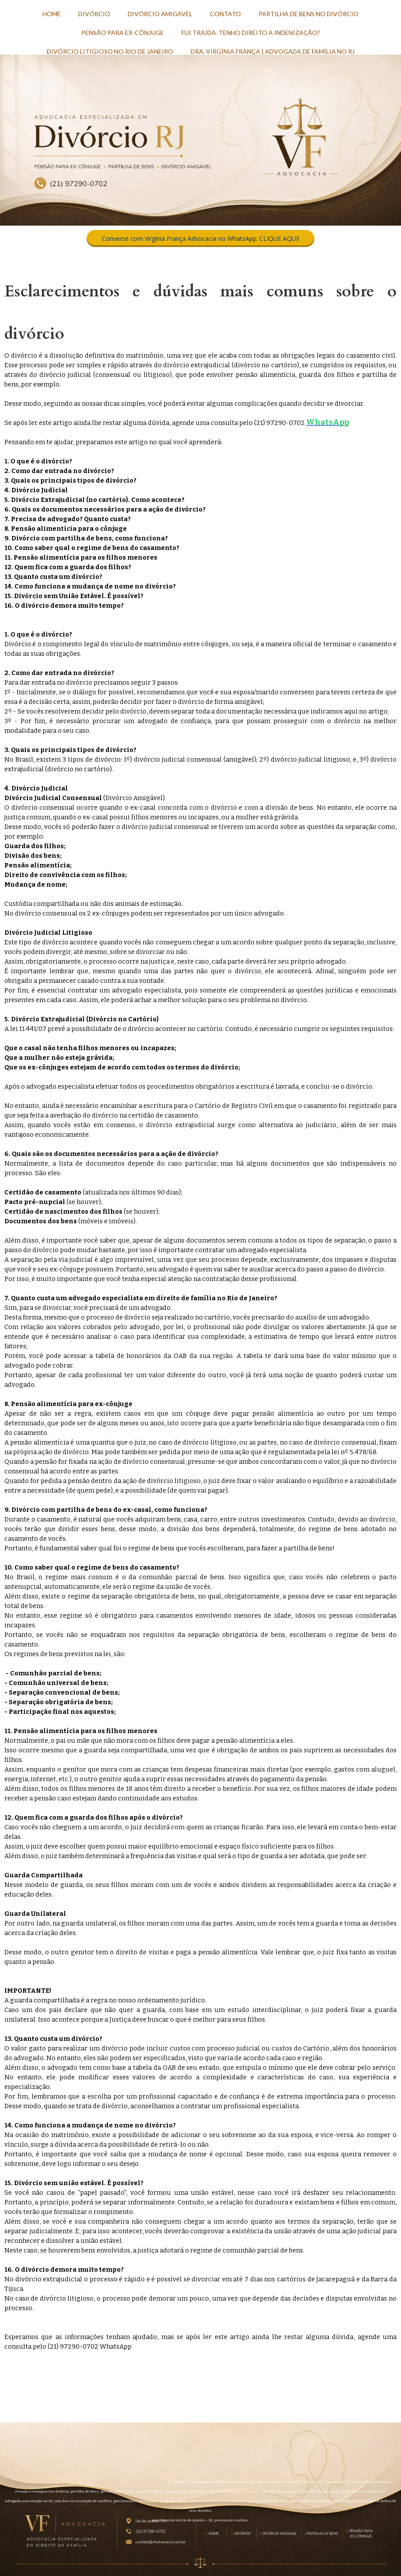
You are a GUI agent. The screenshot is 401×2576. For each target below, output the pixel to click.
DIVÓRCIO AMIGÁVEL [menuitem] (160, 13)
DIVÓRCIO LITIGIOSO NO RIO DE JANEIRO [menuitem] (110, 51)
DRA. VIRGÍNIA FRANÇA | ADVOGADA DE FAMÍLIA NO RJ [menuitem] (273, 51)
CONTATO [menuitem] (225, 13)
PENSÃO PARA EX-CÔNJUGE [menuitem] (122, 32)
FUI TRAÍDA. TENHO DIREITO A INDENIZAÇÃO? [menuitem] (250, 32)
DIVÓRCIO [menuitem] (94, 13)
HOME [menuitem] (51, 13)
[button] (200, 238)
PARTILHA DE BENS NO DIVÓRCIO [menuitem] (308, 13)
